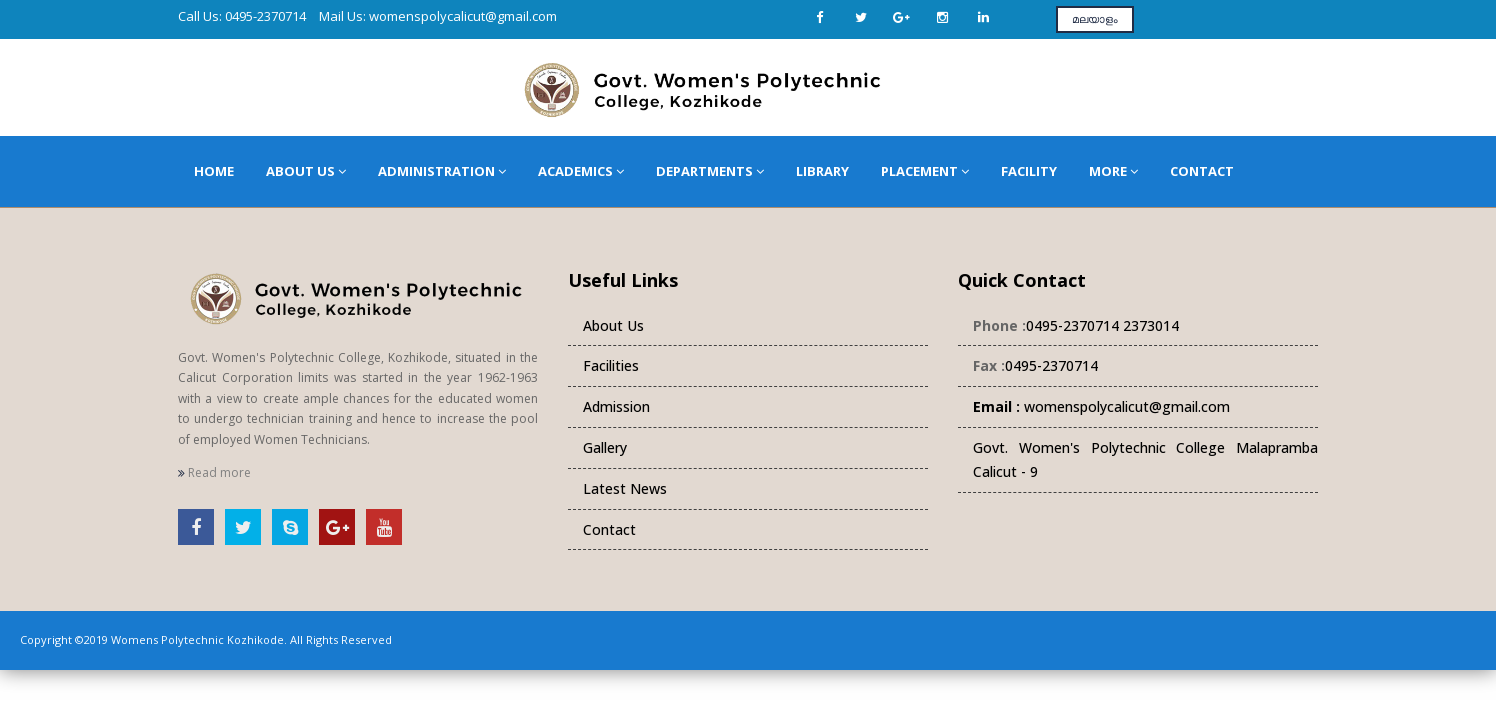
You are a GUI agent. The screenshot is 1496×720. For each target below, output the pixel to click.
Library (822, 171)
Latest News (625, 488)
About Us (306, 171)
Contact (1202, 171)
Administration (442, 171)
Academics (581, 171)
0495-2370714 (1051, 365)
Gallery (605, 447)
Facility (1029, 171)
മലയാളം (1095, 18)
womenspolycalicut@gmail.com (1101, 406)
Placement (925, 171)
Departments (710, 171)
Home (214, 171)
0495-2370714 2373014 (1102, 325)
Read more (214, 472)
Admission (616, 406)
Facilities (611, 365)
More (1113, 171)
